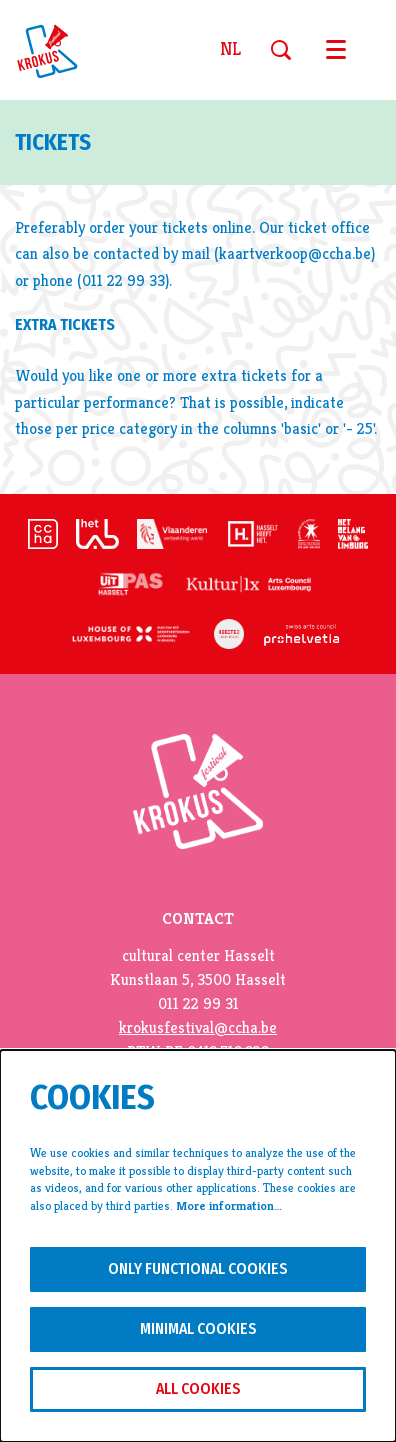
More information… (229, 1206)
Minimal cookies (198, 1328)
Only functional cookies (198, 1268)
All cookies (198, 1388)
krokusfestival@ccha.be (198, 1028)
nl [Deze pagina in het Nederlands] (230, 50)
